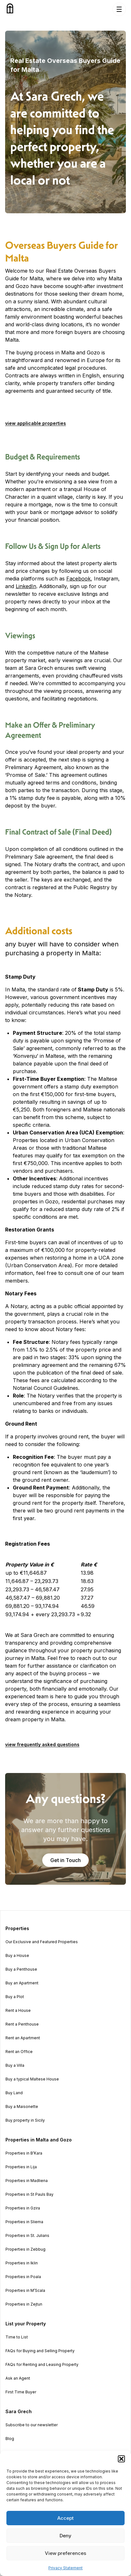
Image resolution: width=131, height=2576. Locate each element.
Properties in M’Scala (25, 2290)
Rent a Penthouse (22, 2024)
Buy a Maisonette (21, 2106)
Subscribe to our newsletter (31, 2425)
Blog (9, 2438)
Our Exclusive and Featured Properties (41, 1942)
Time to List (16, 2337)
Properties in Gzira (22, 2208)
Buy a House (17, 1955)
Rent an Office (19, 2051)
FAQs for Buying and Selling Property (40, 2351)
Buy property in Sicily (25, 2120)
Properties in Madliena (26, 2180)
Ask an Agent (17, 2378)
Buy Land (14, 2093)
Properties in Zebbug (25, 2249)
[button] (121, 2459)
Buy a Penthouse (21, 1969)
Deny (65, 2536)
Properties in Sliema (24, 2222)
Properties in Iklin (21, 2263)
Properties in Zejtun (23, 2304)
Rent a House (18, 2010)
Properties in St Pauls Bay (29, 2194)
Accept (65, 2518)
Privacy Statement (65, 2567)
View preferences (65, 2553)
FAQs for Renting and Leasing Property (41, 2364)
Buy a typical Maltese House (32, 2079)
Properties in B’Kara (23, 2153)
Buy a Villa (14, 2065)
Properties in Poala (23, 2277)
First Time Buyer (20, 2392)
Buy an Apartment (21, 1983)
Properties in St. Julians (27, 2235)
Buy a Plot (14, 1997)
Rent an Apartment (22, 2038)
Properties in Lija (21, 2167)
